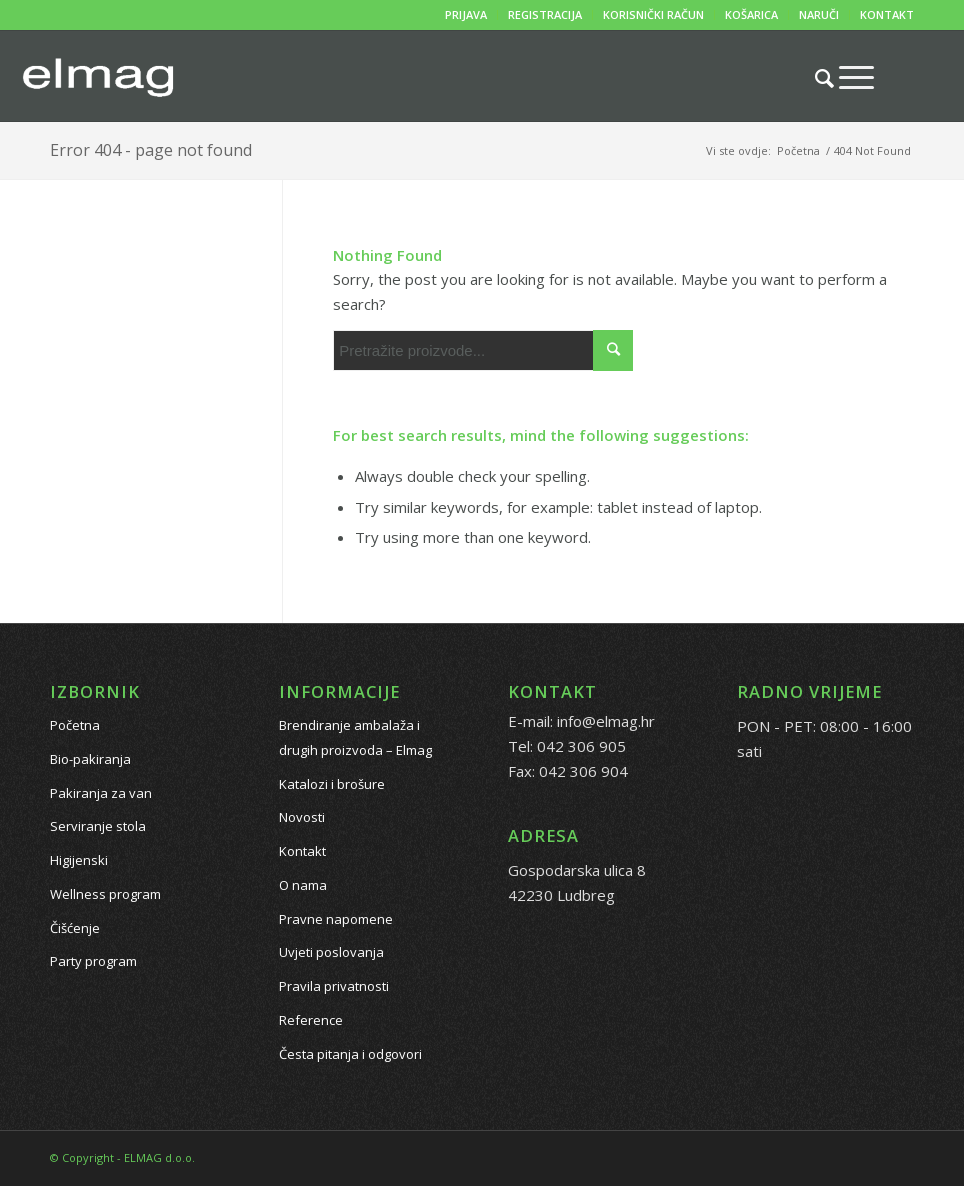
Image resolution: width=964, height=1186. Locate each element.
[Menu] (846, 77)
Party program (93, 961)
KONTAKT (887, 14)
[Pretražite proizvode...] (814, 78)
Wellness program (105, 894)
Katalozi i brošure (332, 784)
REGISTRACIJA (545, 14)
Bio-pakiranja (90, 759)
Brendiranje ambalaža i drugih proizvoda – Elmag (355, 737)
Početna (75, 725)
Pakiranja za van (101, 793)
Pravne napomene (336, 919)
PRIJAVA (466, 14)
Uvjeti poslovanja (331, 952)
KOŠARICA (751, 14)
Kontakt (302, 851)
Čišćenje (75, 928)
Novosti (302, 817)
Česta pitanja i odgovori (350, 1054)
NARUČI (819, 14)
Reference (311, 1020)
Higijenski (79, 860)
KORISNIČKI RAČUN (653, 14)
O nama (303, 885)
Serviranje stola (98, 826)
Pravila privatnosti (334, 986)
